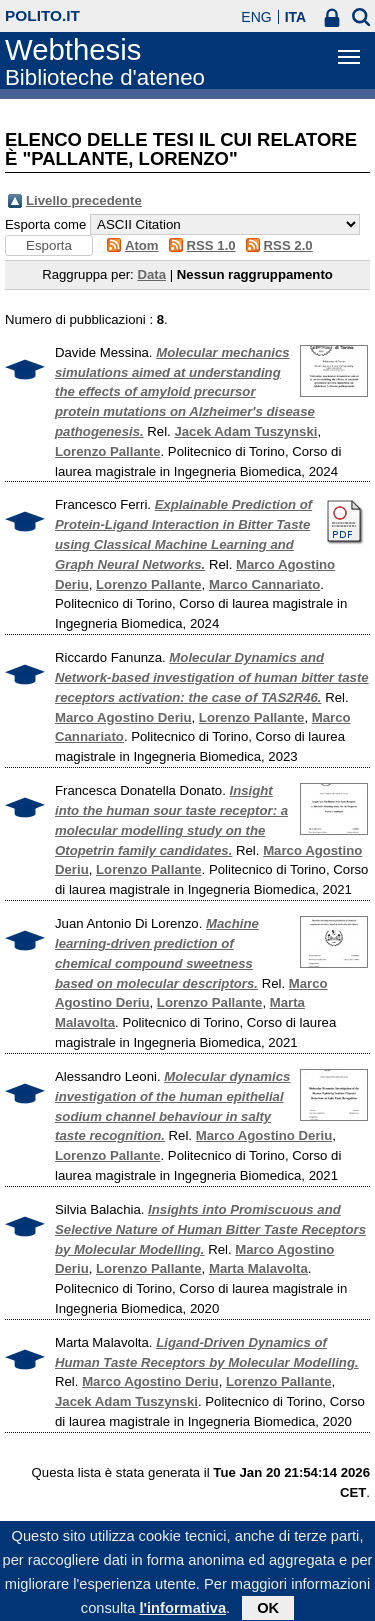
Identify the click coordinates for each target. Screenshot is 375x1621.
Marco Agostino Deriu (123, 717)
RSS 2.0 (288, 245)
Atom (142, 245)
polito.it (42, 15)
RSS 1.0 (211, 245)
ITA (296, 17)
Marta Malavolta (258, 1268)
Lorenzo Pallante (108, 451)
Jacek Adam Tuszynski (245, 431)
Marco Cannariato (264, 584)
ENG (256, 17)
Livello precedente (84, 200)
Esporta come (45, 224)
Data (151, 274)
